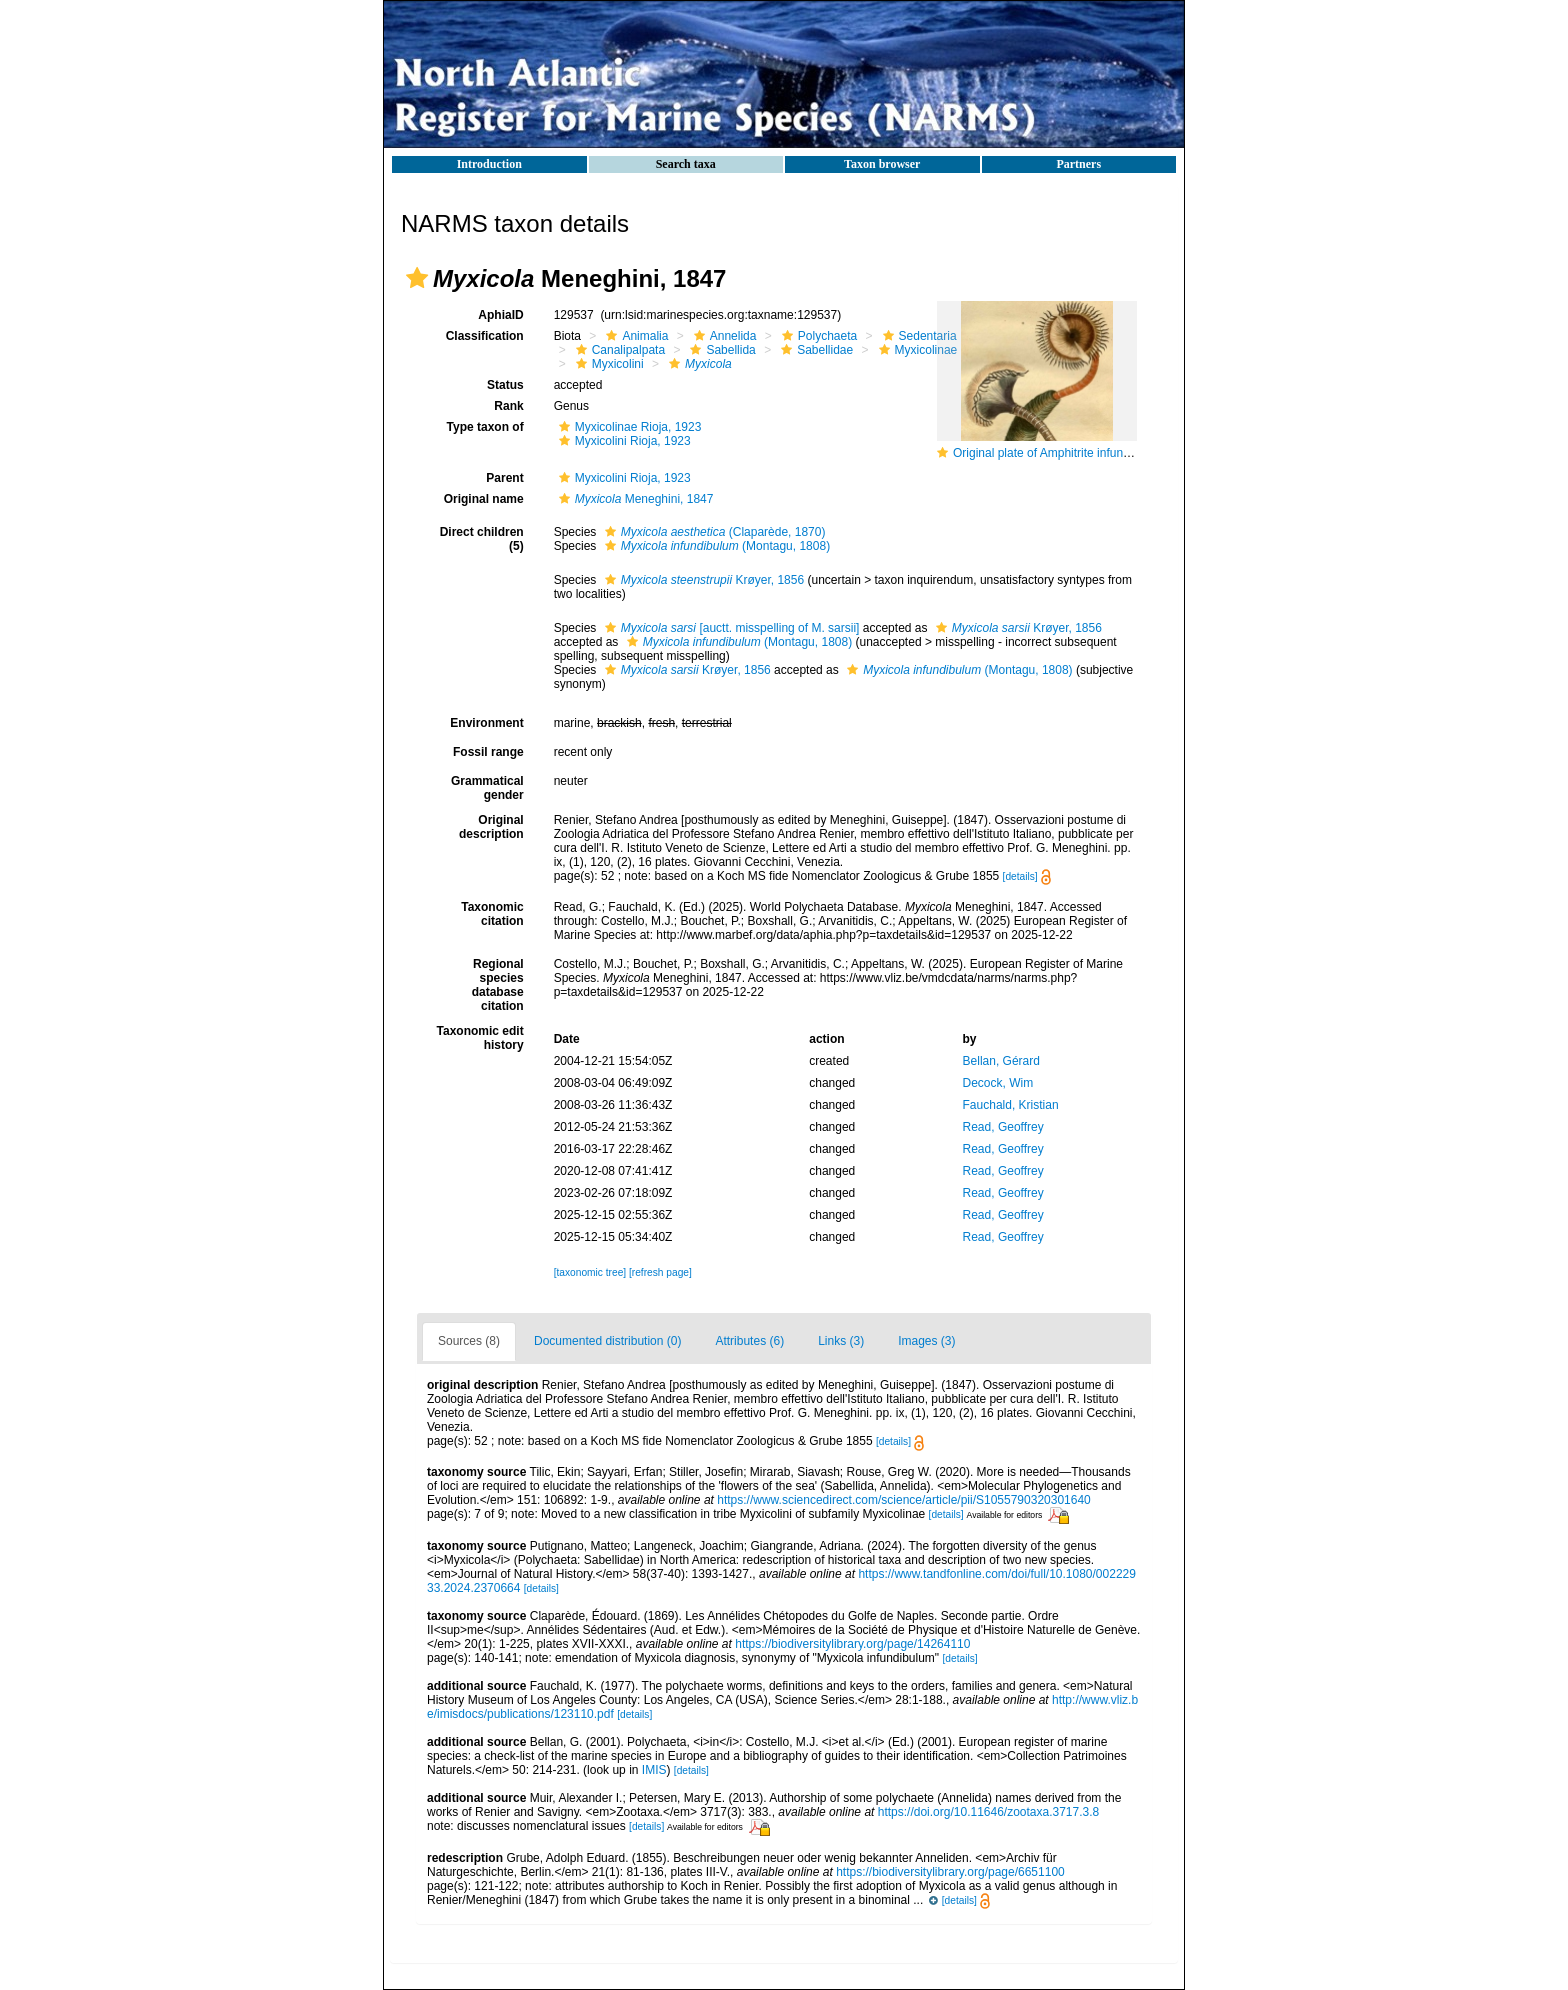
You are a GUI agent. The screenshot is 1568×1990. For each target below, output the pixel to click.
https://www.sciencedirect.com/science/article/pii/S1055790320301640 (904, 1500)
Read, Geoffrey (1003, 1127)
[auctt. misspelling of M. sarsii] (730, 628)
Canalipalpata (618, 350)
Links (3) (841, 1341)
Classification (485, 336)
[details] (1020, 876)
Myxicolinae (916, 350)
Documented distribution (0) (607, 1341)
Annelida (723, 336)
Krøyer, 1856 (702, 580)
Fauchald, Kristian (1011, 1105)
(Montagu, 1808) (715, 546)
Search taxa (686, 164)
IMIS (654, 1770)
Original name (484, 499)
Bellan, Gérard (1001, 1061)
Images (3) (926, 1341)
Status (505, 385)
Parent (504, 478)
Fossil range (488, 752)
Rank (508, 406)
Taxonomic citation (492, 914)
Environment (486, 723)
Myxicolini (607, 364)
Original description (491, 827)
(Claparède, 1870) (713, 532)
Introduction (489, 164)
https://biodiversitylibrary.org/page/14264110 (852, 1644)
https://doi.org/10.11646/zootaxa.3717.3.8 (989, 1812)
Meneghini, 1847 (634, 499)
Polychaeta (817, 336)
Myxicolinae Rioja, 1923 (628, 427)
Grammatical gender (487, 788)
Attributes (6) (749, 1341)
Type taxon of (485, 427)
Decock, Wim (998, 1083)
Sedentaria (917, 336)
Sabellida (720, 350)
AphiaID (500, 315)
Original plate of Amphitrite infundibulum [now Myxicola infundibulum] (1136, 453)
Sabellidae (814, 350)
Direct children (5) (482, 539)
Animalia (634, 336)
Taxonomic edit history (480, 1038)
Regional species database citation (498, 985)
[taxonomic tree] (590, 1272)
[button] (417, 278)
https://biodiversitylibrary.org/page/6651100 (950, 1872)
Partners (1078, 164)
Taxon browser (882, 164)
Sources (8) (469, 1341)
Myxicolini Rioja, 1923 (622, 441)
